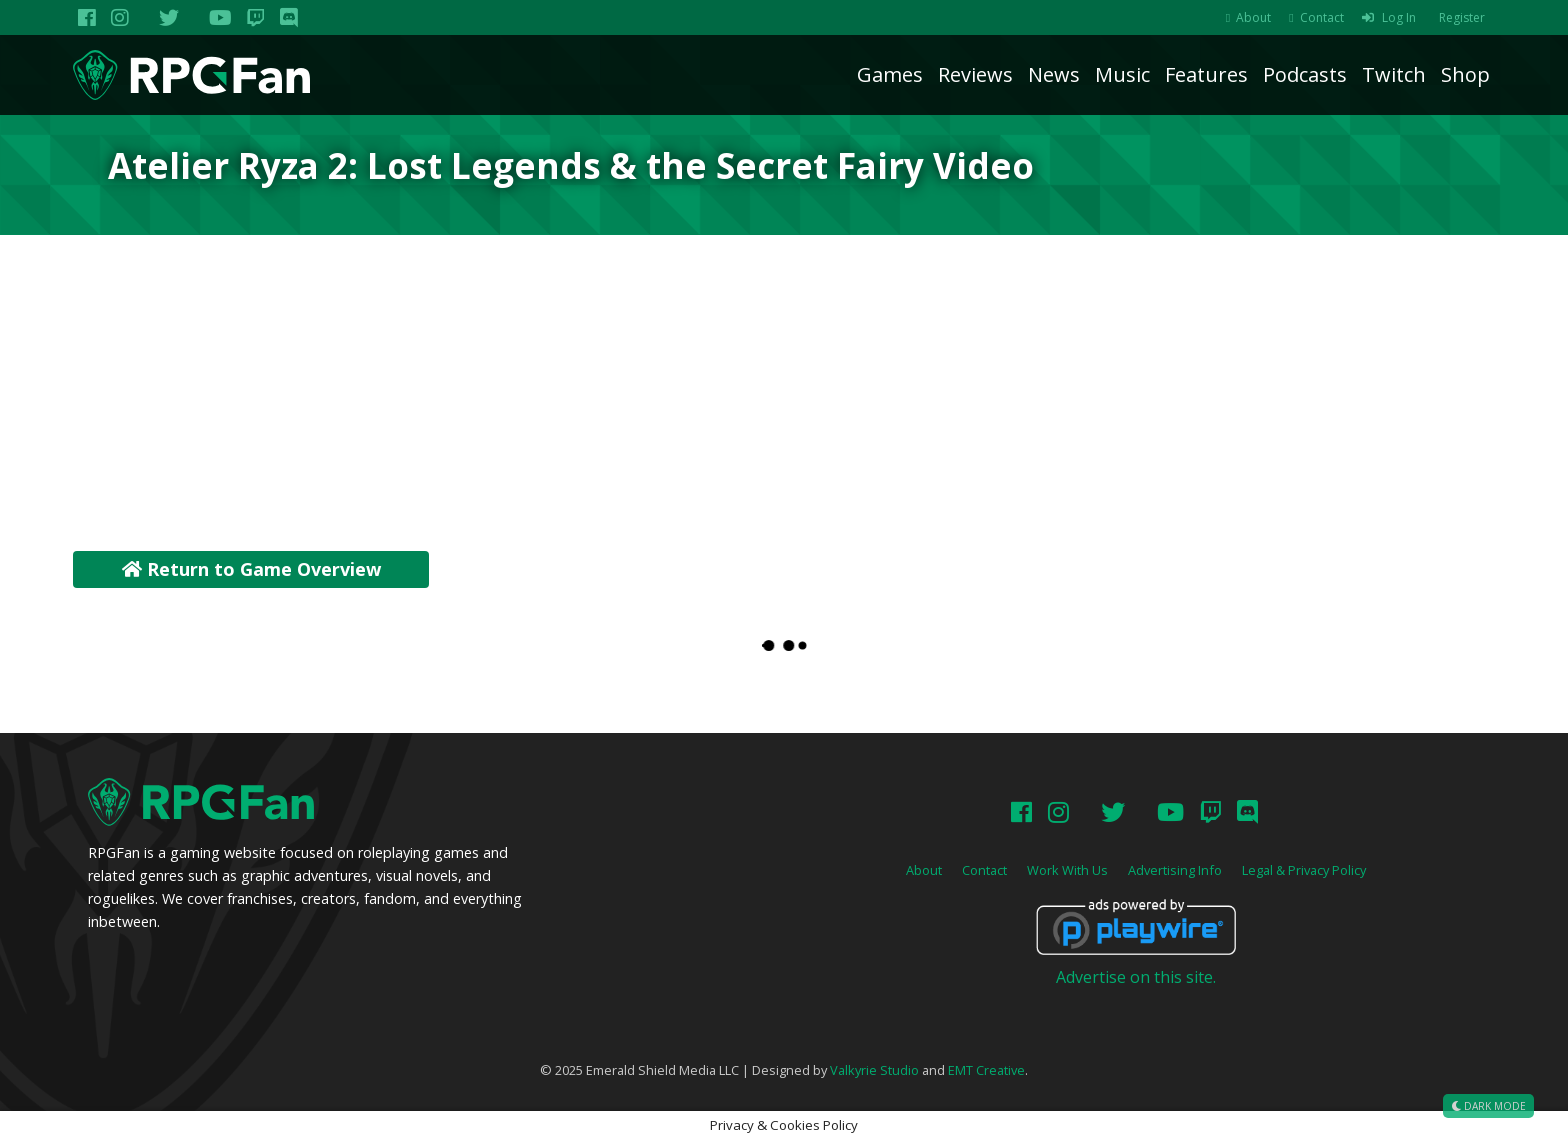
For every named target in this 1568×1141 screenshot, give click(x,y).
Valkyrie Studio (874, 1070)
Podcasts (1305, 74)
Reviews (975, 74)
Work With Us (1067, 870)
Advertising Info (1175, 870)
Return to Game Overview (251, 569)
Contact (1322, 17)
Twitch (1394, 74)
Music (1122, 74)
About (1253, 17)
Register (1462, 17)
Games (890, 74)
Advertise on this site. (1136, 977)
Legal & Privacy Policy (1304, 870)
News (1054, 74)
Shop (1465, 74)
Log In (1399, 17)
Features (1206, 74)
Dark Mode (1488, 1106)
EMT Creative (986, 1070)
